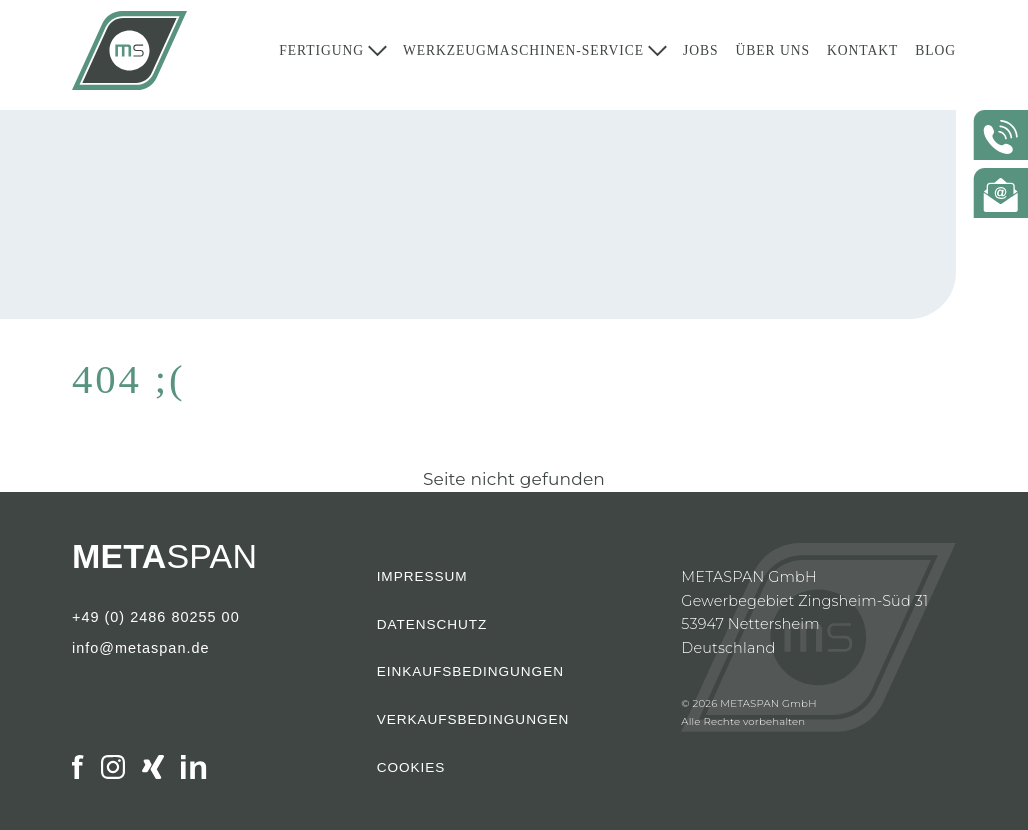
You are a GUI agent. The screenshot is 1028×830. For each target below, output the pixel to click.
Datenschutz (432, 625)
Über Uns (772, 55)
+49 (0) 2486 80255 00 (156, 618)
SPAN (164, 556)
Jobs (701, 55)
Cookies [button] (411, 768)
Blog (935, 55)
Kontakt (862, 55)
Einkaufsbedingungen (470, 672)
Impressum (422, 577)
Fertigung (321, 55)
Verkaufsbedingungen (473, 720)
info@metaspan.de (141, 649)
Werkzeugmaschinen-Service (523, 55)
